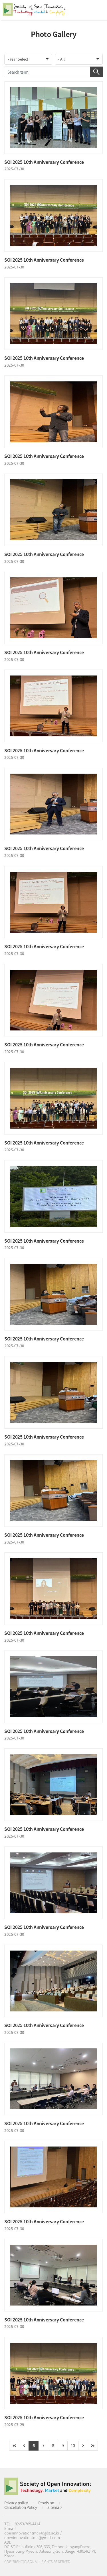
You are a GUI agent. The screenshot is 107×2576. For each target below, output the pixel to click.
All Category (97, 10)
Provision (46, 2502)
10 (73, 2445)
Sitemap (54, 2507)
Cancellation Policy (20, 2507)
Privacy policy (16, 2502)
